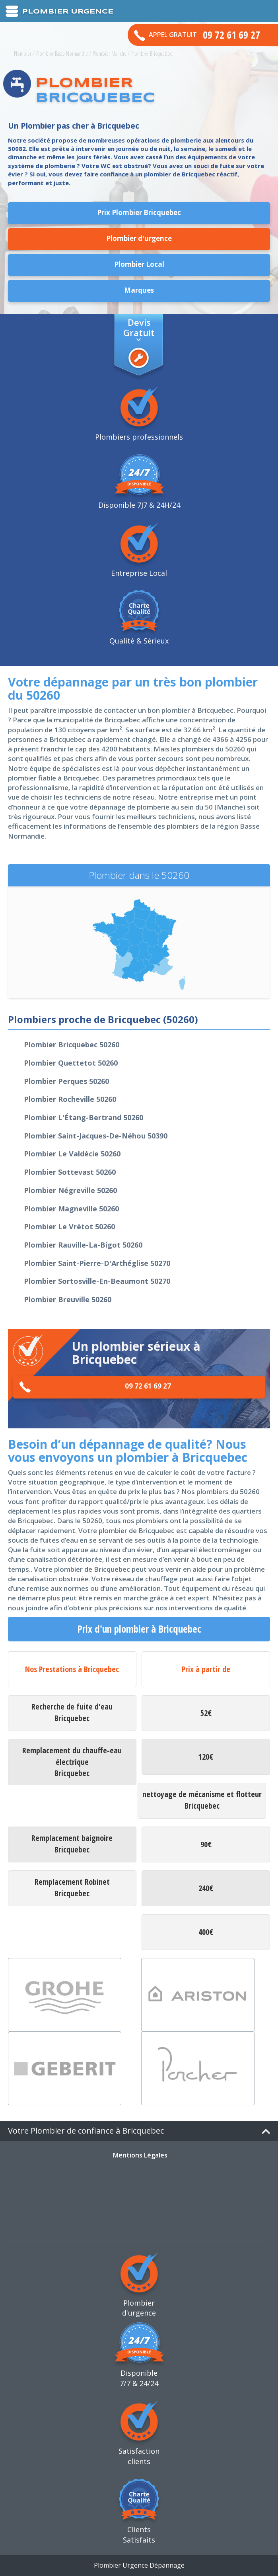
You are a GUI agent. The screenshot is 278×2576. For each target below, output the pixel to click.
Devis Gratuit (139, 327)
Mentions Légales (140, 2155)
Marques (139, 290)
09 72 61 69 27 (95, 1387)
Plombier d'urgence (139, 238)
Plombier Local (139, 264)
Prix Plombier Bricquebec (139, 212)
